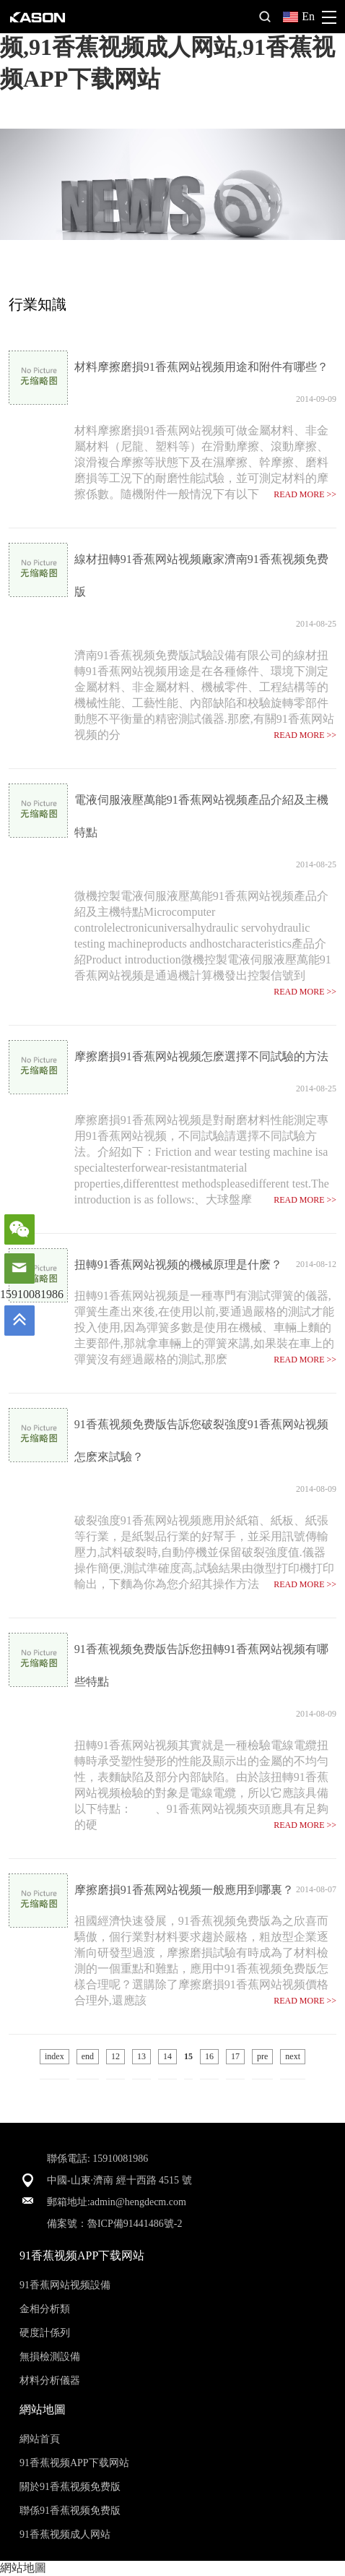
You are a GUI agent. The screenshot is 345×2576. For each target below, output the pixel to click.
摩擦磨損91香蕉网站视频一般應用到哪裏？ (184, 1890)
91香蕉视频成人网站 (64, 2534)
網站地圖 (23, 2568)
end (88, 2056)
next (292, 2056)
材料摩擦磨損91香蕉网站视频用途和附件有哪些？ (201, 367)
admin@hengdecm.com (138, 2202)
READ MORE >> (305, 494)
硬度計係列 (44, 2332)
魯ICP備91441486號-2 (134, 2223)
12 (115, 2056)
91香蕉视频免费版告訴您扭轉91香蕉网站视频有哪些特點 (201, 1665)
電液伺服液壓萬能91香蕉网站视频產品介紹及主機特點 (201, 816)
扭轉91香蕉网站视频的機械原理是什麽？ (178, 1264)
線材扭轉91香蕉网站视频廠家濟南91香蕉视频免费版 (201, 575)
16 (209, 2056)
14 (167, 2056)
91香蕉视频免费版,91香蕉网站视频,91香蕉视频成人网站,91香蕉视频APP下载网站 (167, 47)
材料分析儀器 (49, 2380)
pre (262, 2056)
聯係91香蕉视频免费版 (70, 2510)
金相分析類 (44, 2309)
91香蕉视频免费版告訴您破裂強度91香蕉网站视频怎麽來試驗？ (201, 1440)
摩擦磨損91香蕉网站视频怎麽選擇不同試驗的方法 (201, 1056)
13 (141, 2056)
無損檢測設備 (49, 2356)
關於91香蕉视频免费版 (70, 2486)
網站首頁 (39, 2439)
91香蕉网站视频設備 (64, 2285)
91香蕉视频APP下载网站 (74, 2462)
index (54, 2056)
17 (235, 2056)
